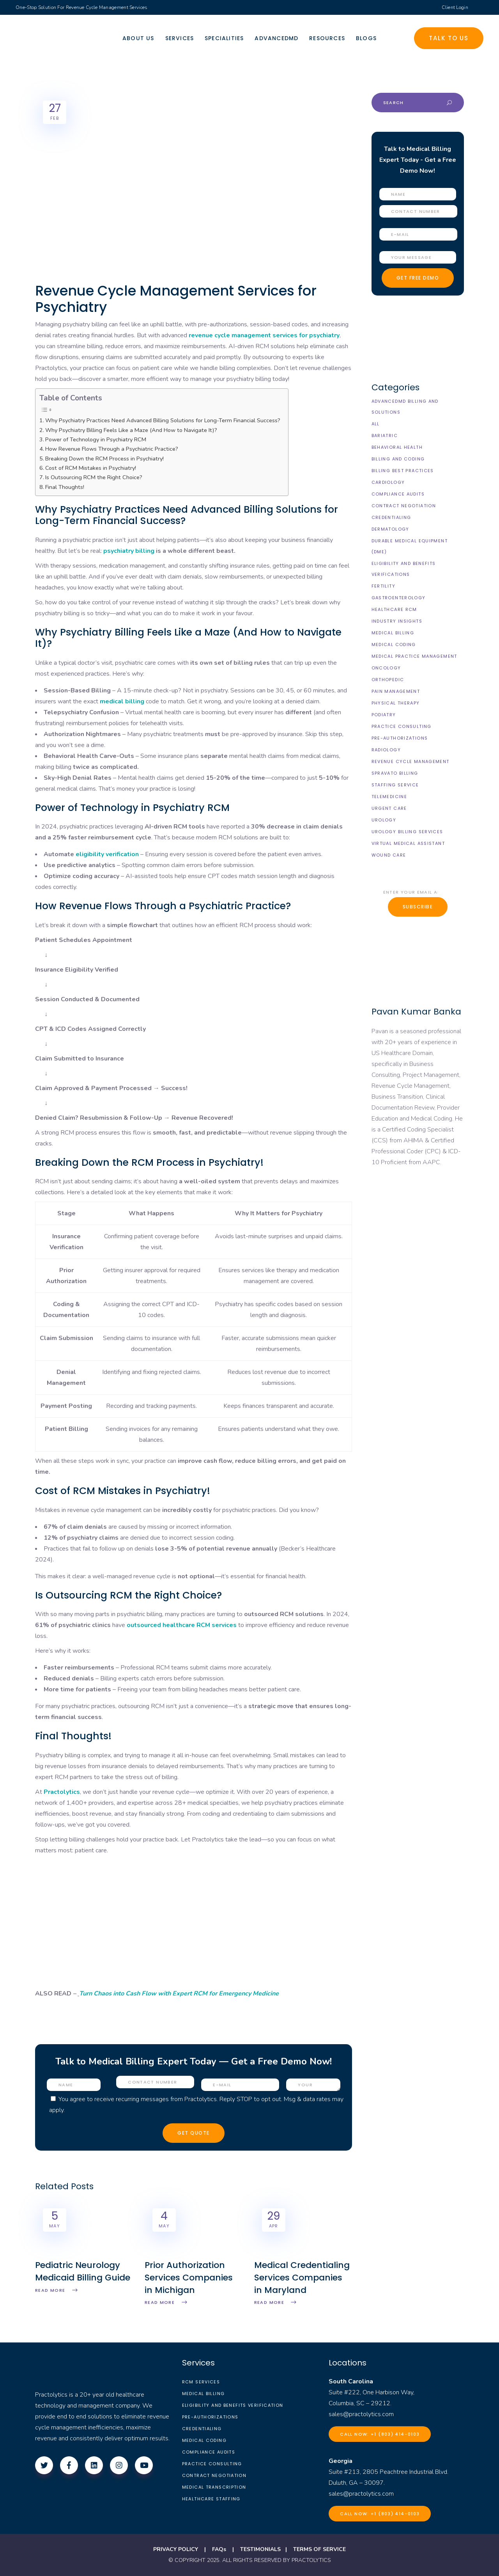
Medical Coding (394, 644)
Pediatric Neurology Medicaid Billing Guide (82, 2271)
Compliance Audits (398, 494)
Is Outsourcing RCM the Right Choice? (93, 477)
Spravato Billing (395, 773)
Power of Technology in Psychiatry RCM (95, 439)
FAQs (219, 2549)
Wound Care (389, 855)
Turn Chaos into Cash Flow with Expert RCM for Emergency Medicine (179, 1993)
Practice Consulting (402, 726)
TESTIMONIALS (260, 2549)
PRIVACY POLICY (175, 2549)
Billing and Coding (398, 459)
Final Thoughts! (64, 487)
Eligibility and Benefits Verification (232, 2405)
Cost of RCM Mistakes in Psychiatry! (90, 468)
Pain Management (396, 691)
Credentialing (391, 517)
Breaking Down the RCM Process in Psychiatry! (104, 458)
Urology (384, 820)
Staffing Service (395, 785)
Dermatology (390, 529)
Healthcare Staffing (211, 2499)
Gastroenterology (399, 598)
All (376, 424)
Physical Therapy (396, 703)
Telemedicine (389, 796)
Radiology (386, 750)
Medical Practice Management (414, 656)
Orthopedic (388, 679)
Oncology (386, 668)
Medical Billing (393, 633)
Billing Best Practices (403, 470)
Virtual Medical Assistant (408, 843)
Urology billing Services (407, 832)
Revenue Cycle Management (410, 761)
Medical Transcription (214, 2487)
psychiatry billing (128, 551)
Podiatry (384, 715)
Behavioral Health (397, 447)
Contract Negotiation (404, 506)
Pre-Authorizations (400, 738)
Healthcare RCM (394, 609)
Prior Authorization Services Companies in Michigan (189, 2277)
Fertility (383, 586)
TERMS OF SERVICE (319, 2549)
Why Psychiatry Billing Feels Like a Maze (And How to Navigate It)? (131, 430)
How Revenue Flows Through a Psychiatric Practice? (111, 449)
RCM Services (201, 2382)
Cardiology (388, 482)
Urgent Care (389, 808)
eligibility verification (107, 854)
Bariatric (385, 435)
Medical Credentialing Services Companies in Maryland (302, 2277)
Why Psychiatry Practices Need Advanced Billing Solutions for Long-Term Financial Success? (162, 420)
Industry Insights (397, 621)
